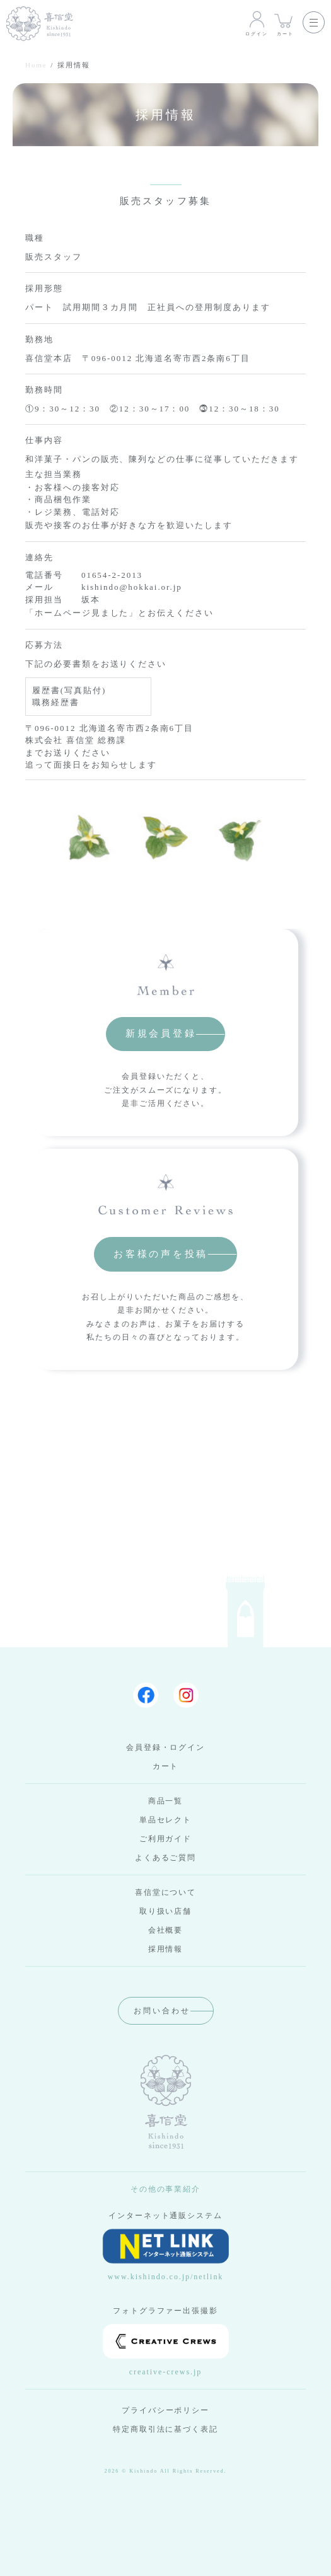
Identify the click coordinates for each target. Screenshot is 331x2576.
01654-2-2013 (111, 575)
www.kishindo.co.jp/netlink (166, 2255)
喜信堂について (166, 1892)
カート (285, 23)
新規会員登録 (161, 1033)
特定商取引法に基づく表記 (165, 2429)
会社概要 (165, 1930)
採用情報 (165, 1949)
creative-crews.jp (166, 2350)
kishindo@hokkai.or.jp (131, 587)
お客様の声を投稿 (160, 1254)
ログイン (256, 23)
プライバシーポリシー (166, 2410)
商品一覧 (165, 1801)
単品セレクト (165, 1819)
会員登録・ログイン (166, 1747)
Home (36, 65)
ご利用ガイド (165, 1838)
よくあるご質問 (166, 1857)
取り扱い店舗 (165, 1911)
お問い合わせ (162, 2010)
